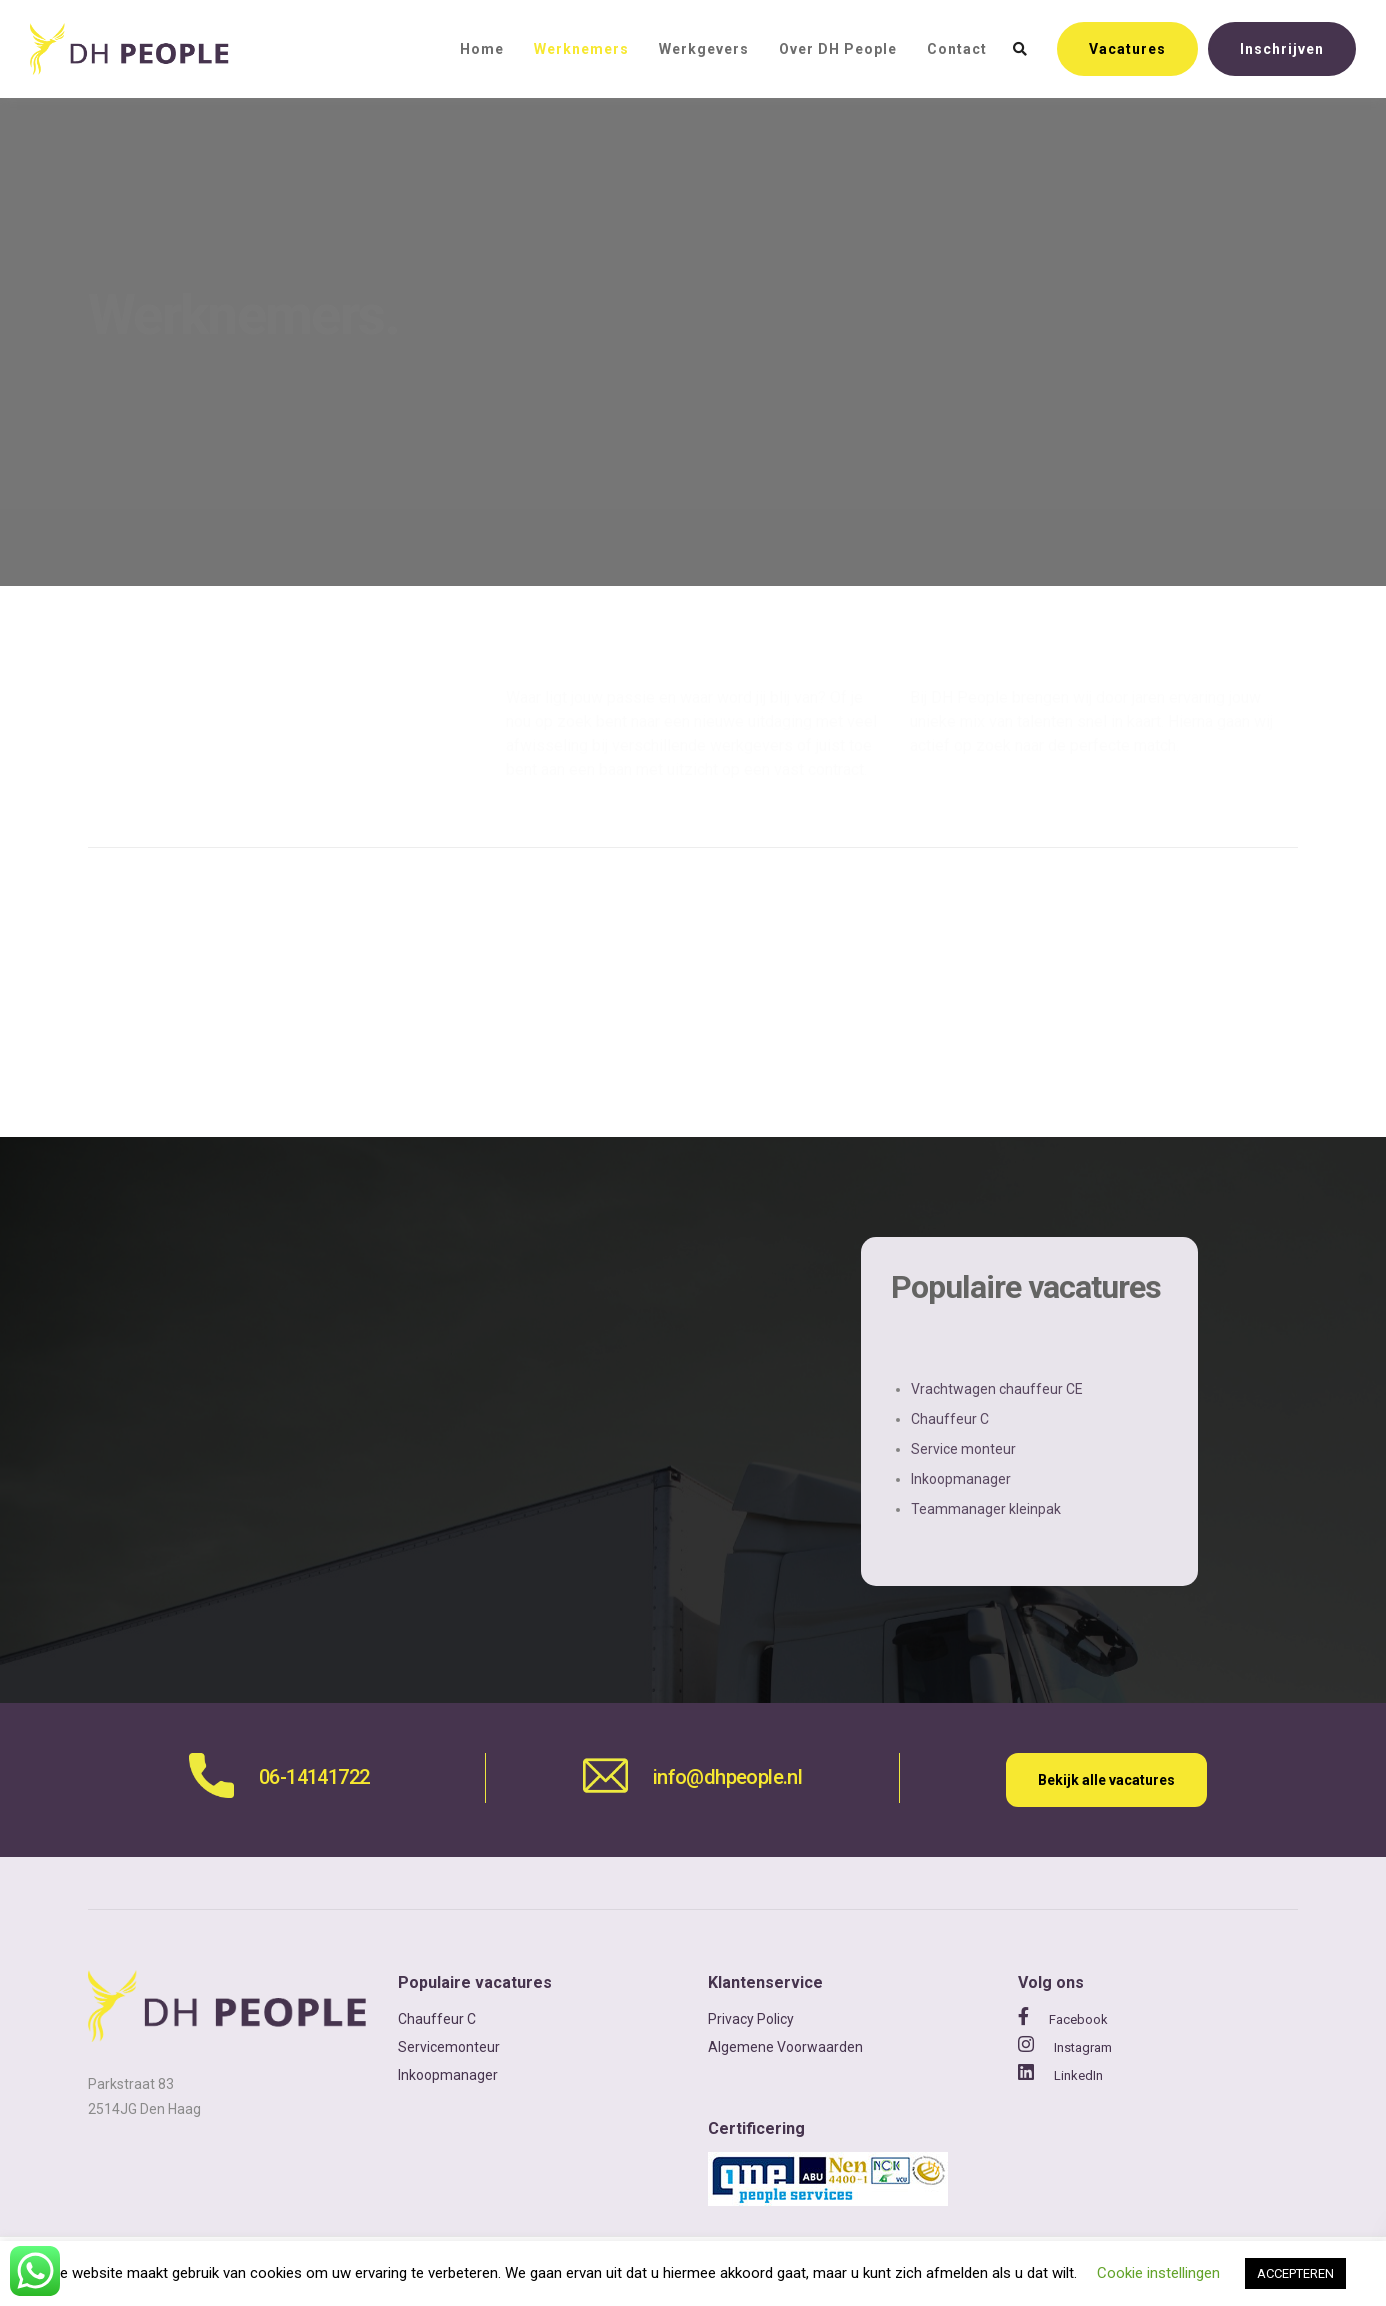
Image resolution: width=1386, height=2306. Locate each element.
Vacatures (1127, 49)
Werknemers (581, 49)
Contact (957, 49)
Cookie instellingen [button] (1158, 2273)
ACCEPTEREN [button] (1295, 2273)
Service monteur (963, 1449)
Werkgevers (704, 49)
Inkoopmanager (961, 1479)
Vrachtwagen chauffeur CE (997, 1389)
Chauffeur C (950, 1419)
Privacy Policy (751, 2019)
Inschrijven (1282, 49)
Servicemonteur (449, 2047)
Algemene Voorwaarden (785, 2047)
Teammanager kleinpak (986, 1509)
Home (482, 49)
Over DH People (838, 49)
